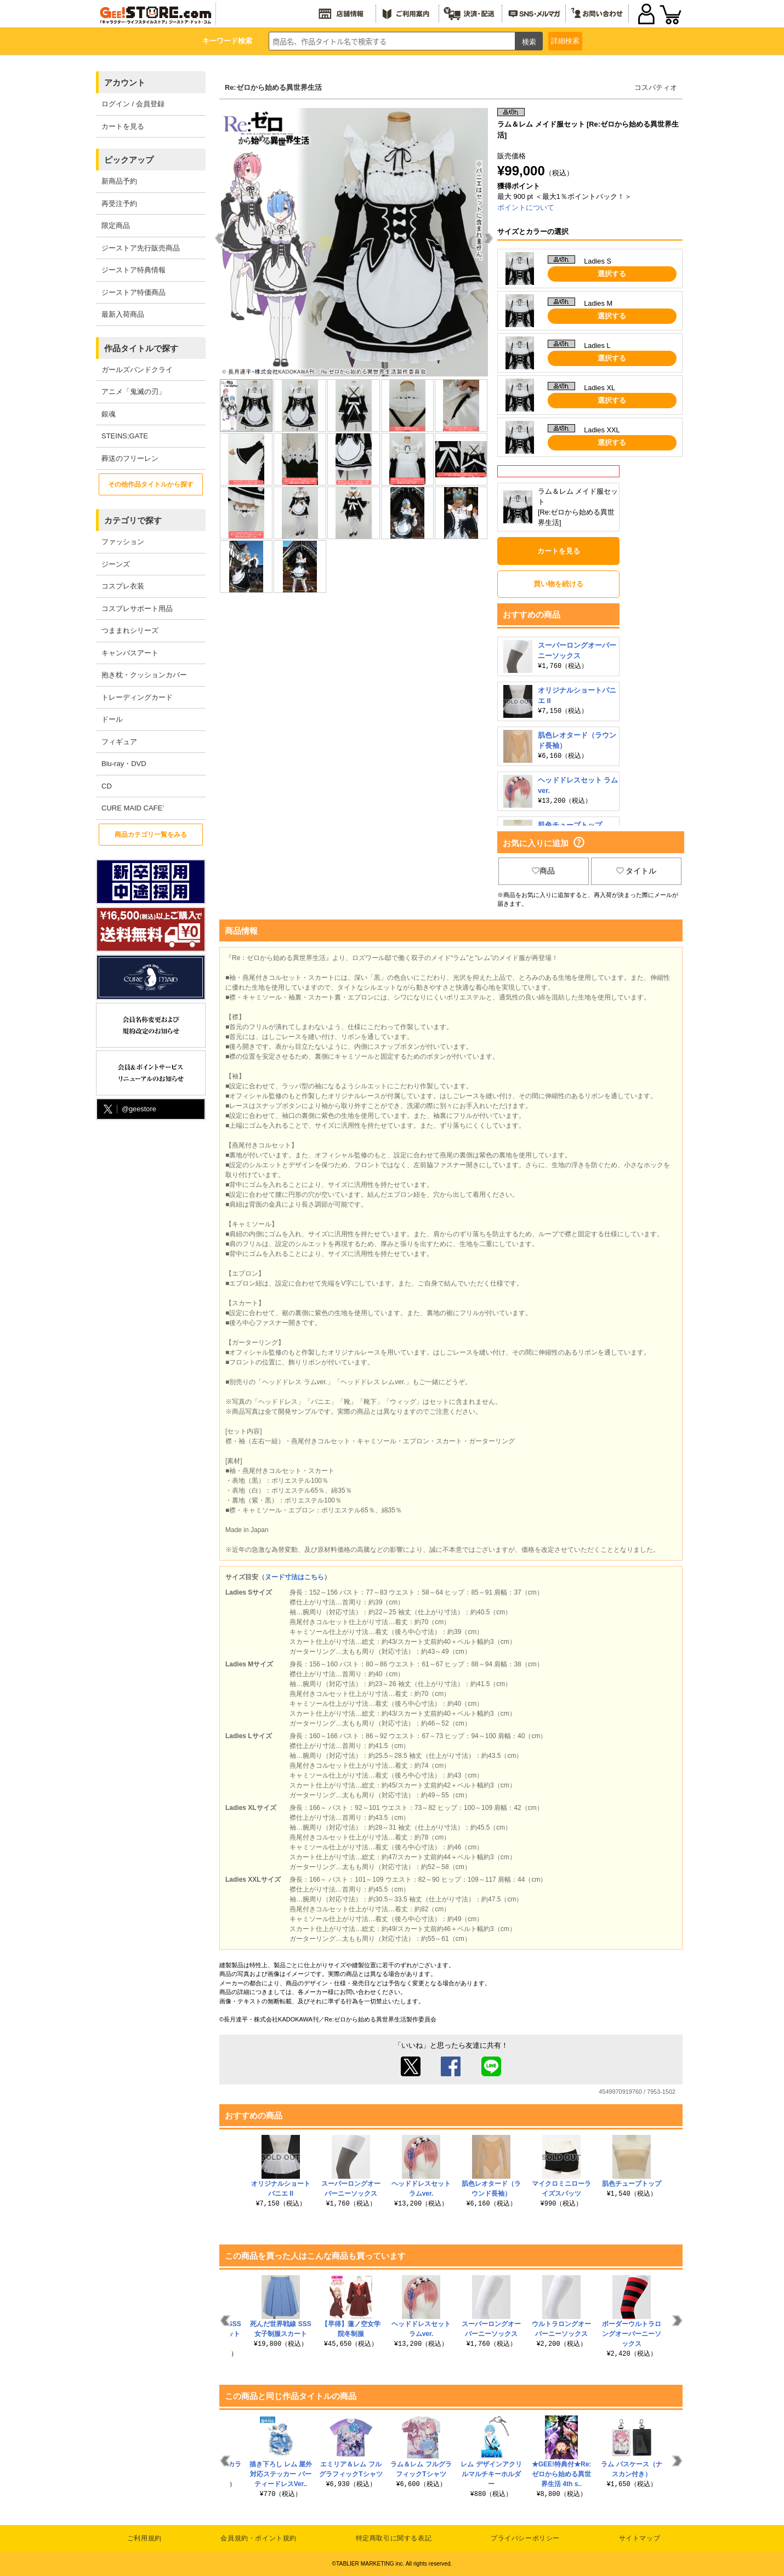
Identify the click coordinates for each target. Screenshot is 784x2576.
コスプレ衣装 (122, 586)
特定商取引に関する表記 (394, 2538)
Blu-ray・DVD (123, 763)
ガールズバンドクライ (137, 369)
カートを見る (122, 126)
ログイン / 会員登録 (132, 104)
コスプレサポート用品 (137, 608)
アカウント (124, 82)
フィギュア (119, 742)
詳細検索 (565, 41)
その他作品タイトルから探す (151, 484)
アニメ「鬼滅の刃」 (133, 391)
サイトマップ (640, 2538)
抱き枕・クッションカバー (144, 675)
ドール (112, 719)
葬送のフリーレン (129, 458)
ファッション (122, 542)
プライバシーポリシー (525, 2538)
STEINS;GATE (124, 436)
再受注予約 (119, 203)
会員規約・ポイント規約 (258, 2538)
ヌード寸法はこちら (294, 1577)
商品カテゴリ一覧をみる (151, 834)
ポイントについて (525, 207)
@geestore (128, 1109)
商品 (543, 870)
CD (106, 786)
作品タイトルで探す (141, 348)
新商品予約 (119, 181)
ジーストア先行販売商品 (140, 248)
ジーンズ (115, 564)
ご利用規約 (144, 2538)
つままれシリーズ (129, 630)
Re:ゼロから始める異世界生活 (273, 87)
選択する (612, 274)
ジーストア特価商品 (133, 292)
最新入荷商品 (122, 314)
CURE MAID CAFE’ (132, 808)
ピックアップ (129, 159)
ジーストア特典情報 (133, 270)
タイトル (636, 870)
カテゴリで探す (133, 520)
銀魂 (108, 414)
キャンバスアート (129, 653)
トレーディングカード (137, 697)
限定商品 (115, 225)
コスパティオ (655, 87)
